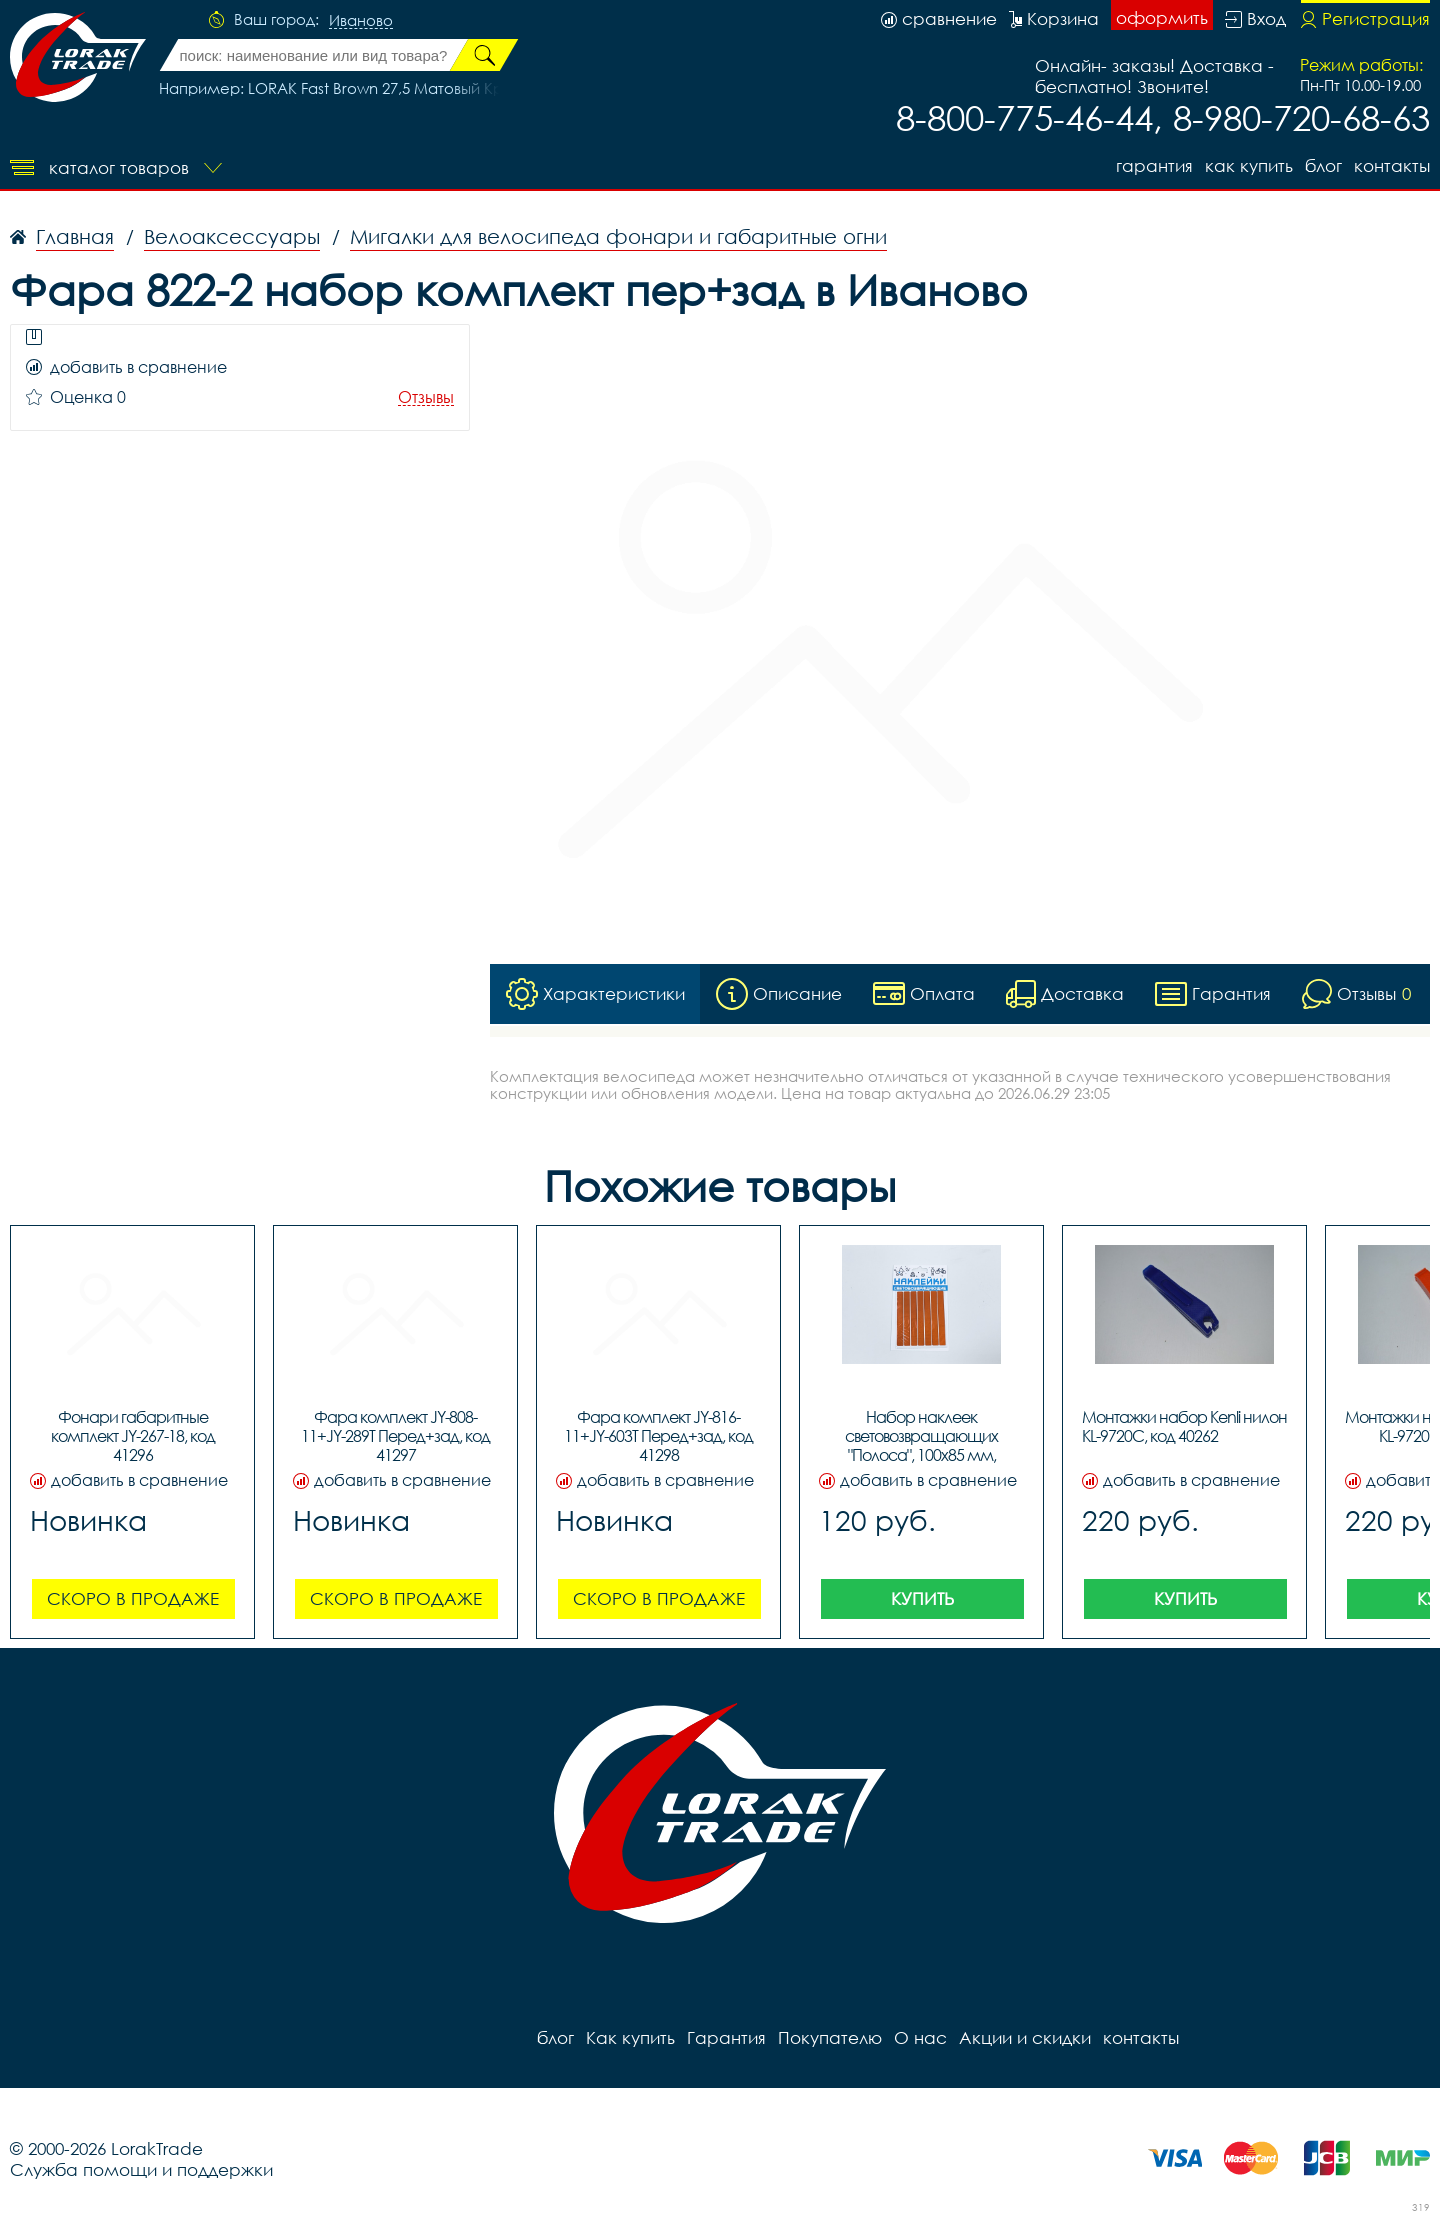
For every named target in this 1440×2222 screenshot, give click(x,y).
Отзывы (426, 397)
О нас (920, 2037)
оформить (1162, 17)
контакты (1392, 165)
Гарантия (1154, 165)
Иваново (361, 21)
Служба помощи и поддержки (141, 2169)
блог (1323, 165)
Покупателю (830, 2037)
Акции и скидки (1025, 2037)
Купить (922, 1598)
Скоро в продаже (133, 1598)
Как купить (1249, 165)
